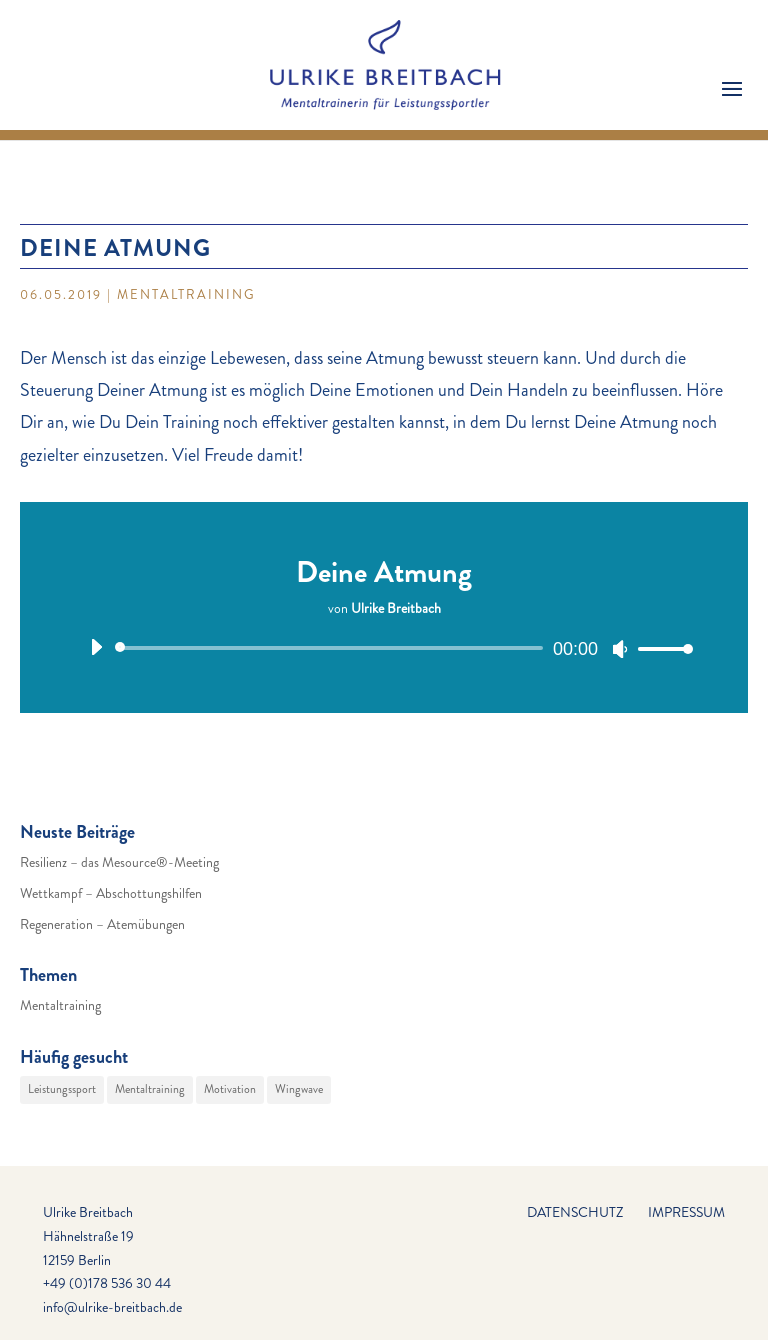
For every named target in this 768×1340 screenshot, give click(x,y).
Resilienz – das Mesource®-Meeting (119, 862)
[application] (384, 648)
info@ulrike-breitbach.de (112, 1307)
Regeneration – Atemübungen (102, 924)
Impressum (686, 1212)
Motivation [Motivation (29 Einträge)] (230, 1089)
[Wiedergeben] (96, 647)
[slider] (332, 648)
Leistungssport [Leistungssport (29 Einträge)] (62, 1089)
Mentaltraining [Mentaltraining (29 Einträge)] (150, 1089)
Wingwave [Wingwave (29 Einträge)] (299, 1089)
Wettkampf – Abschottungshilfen (111, 893)
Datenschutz (575, 1212)
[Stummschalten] (620, 649)
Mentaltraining (186, 294)
